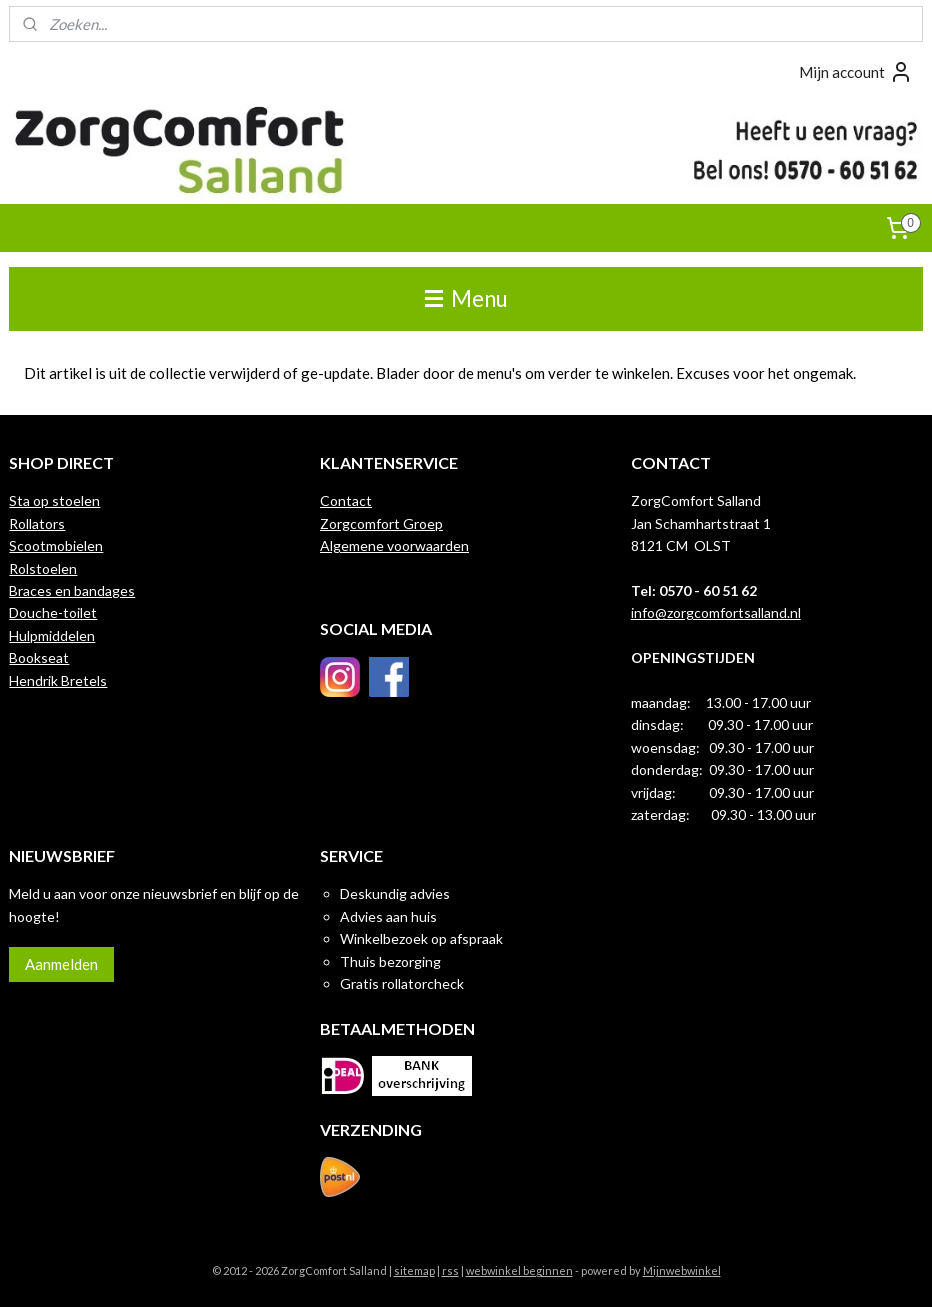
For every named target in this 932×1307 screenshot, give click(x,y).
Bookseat (39, 657)
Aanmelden (61, 964)
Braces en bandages (72, 590)
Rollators (37, 523)
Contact (346, 500)
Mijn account (856, 72)
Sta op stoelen (54, 500)
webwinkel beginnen (519, 1270)
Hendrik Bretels (58, 680)
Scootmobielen (56, 545)
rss (450, 1270)
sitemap (414, 1270)
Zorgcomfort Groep (381, 523)
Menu (466, 298)
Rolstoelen (43, 568)
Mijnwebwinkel (682, 1270)
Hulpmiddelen (52, 635)
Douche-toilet (53, 612)
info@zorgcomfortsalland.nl (716, 612)
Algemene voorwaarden (394, 545)
